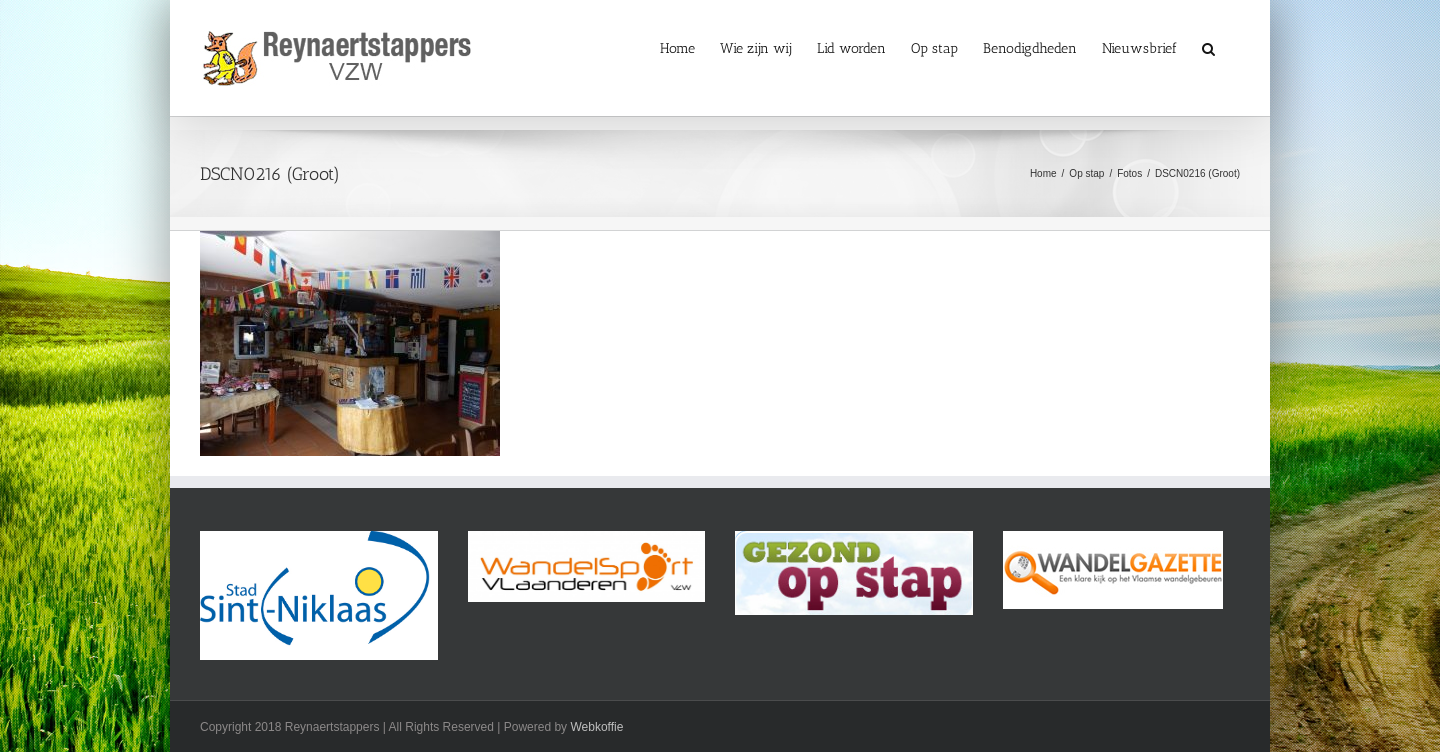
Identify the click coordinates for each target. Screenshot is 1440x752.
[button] (1208, 47)
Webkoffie (596, 727)
